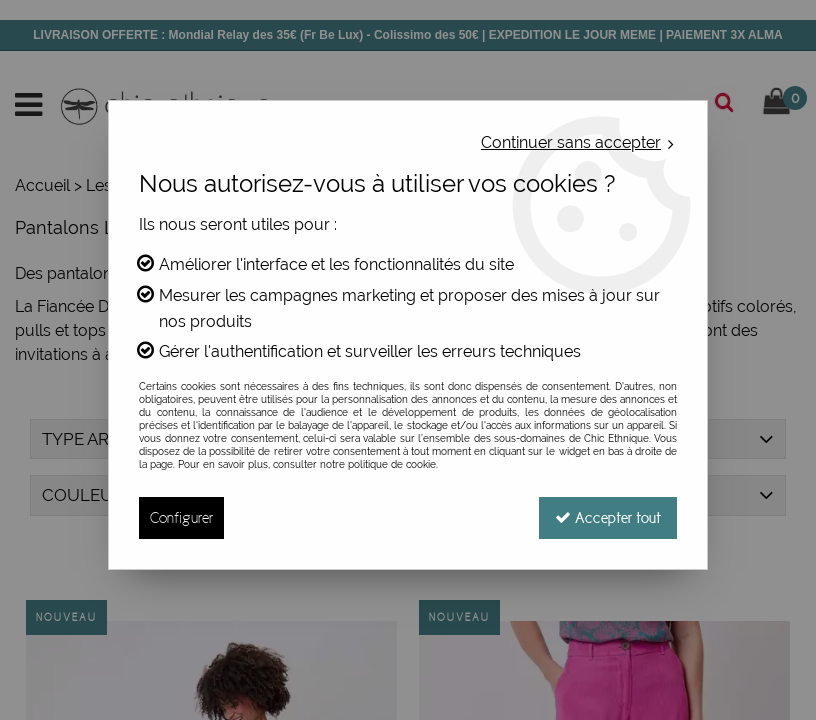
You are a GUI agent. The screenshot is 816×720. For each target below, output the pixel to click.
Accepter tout (608, 517)
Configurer (181, 517)
